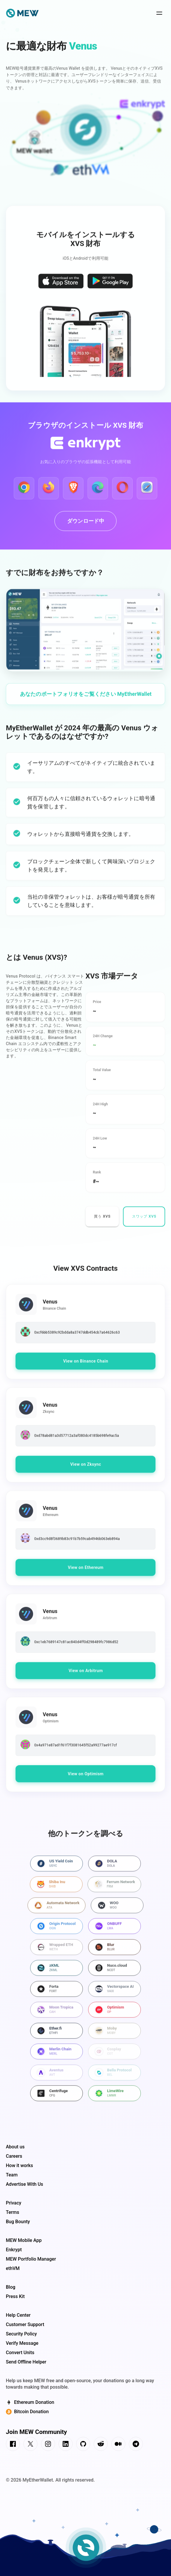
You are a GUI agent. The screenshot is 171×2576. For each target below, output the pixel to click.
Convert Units (20, 2352)
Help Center (18, 2315)
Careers (14, 2156)
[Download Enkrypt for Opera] (122, 493)
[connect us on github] (83, 2445)
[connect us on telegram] (136, 2445)
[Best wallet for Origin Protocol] (56, 1931)
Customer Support (25, 2324)
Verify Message (22, 2343)
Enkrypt (14, 2249)
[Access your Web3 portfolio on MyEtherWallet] (85, 699)
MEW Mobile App (24, 2240)
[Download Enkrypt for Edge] (98, 493)
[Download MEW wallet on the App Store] (60, 287)
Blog (10, 2287)
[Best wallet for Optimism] (114, 2015)
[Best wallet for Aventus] (56, 2077)
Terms (12, 2212)
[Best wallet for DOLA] (114, 1868)
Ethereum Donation (30, 2402)
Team (12, 2175)
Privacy (13, 2203)
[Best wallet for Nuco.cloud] (114, 1973)
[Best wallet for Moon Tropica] (56, 2015)
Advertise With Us (24, 2184)
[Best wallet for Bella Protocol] (114, 2077)
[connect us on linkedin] (66, 2445)
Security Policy (21, 2334)
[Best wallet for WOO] (117, 1910)
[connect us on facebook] (13, 2445)
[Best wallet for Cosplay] (114, 2056)
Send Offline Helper (26, 2362)
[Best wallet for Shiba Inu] (56, 1889)
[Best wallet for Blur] (114, 1952)
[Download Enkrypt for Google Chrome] (24, 493)
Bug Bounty (18, 2221)
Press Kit (15, 2296)
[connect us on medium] (118, 2445)
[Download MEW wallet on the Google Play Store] (110, 287)
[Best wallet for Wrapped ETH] (56, 1952)
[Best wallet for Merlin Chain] (56, 2056)
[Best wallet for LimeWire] (114, 2098)
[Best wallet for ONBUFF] (114, 1931)
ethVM (13, 2268)
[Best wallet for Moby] (114, 2035)
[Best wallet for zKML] (56, 1973)
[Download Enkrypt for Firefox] (48, 493)
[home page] (22, 14)
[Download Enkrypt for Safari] (147, 493)
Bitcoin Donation (27, 2412)
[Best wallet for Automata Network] (57, 1910)
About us (15, 2147)
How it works (19, 2165)
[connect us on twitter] (30, 2445)
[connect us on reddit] (101, 2445)
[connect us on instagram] (48, 2445)
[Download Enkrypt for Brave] (73, 493)
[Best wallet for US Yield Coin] (56, 1868)
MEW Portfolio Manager (31, 2259)
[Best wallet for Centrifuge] (56, 2098)
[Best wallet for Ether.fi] (56, 2035)
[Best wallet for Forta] (56, 1994)
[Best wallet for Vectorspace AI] (114, 1994)
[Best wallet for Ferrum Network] (114, 1889)
